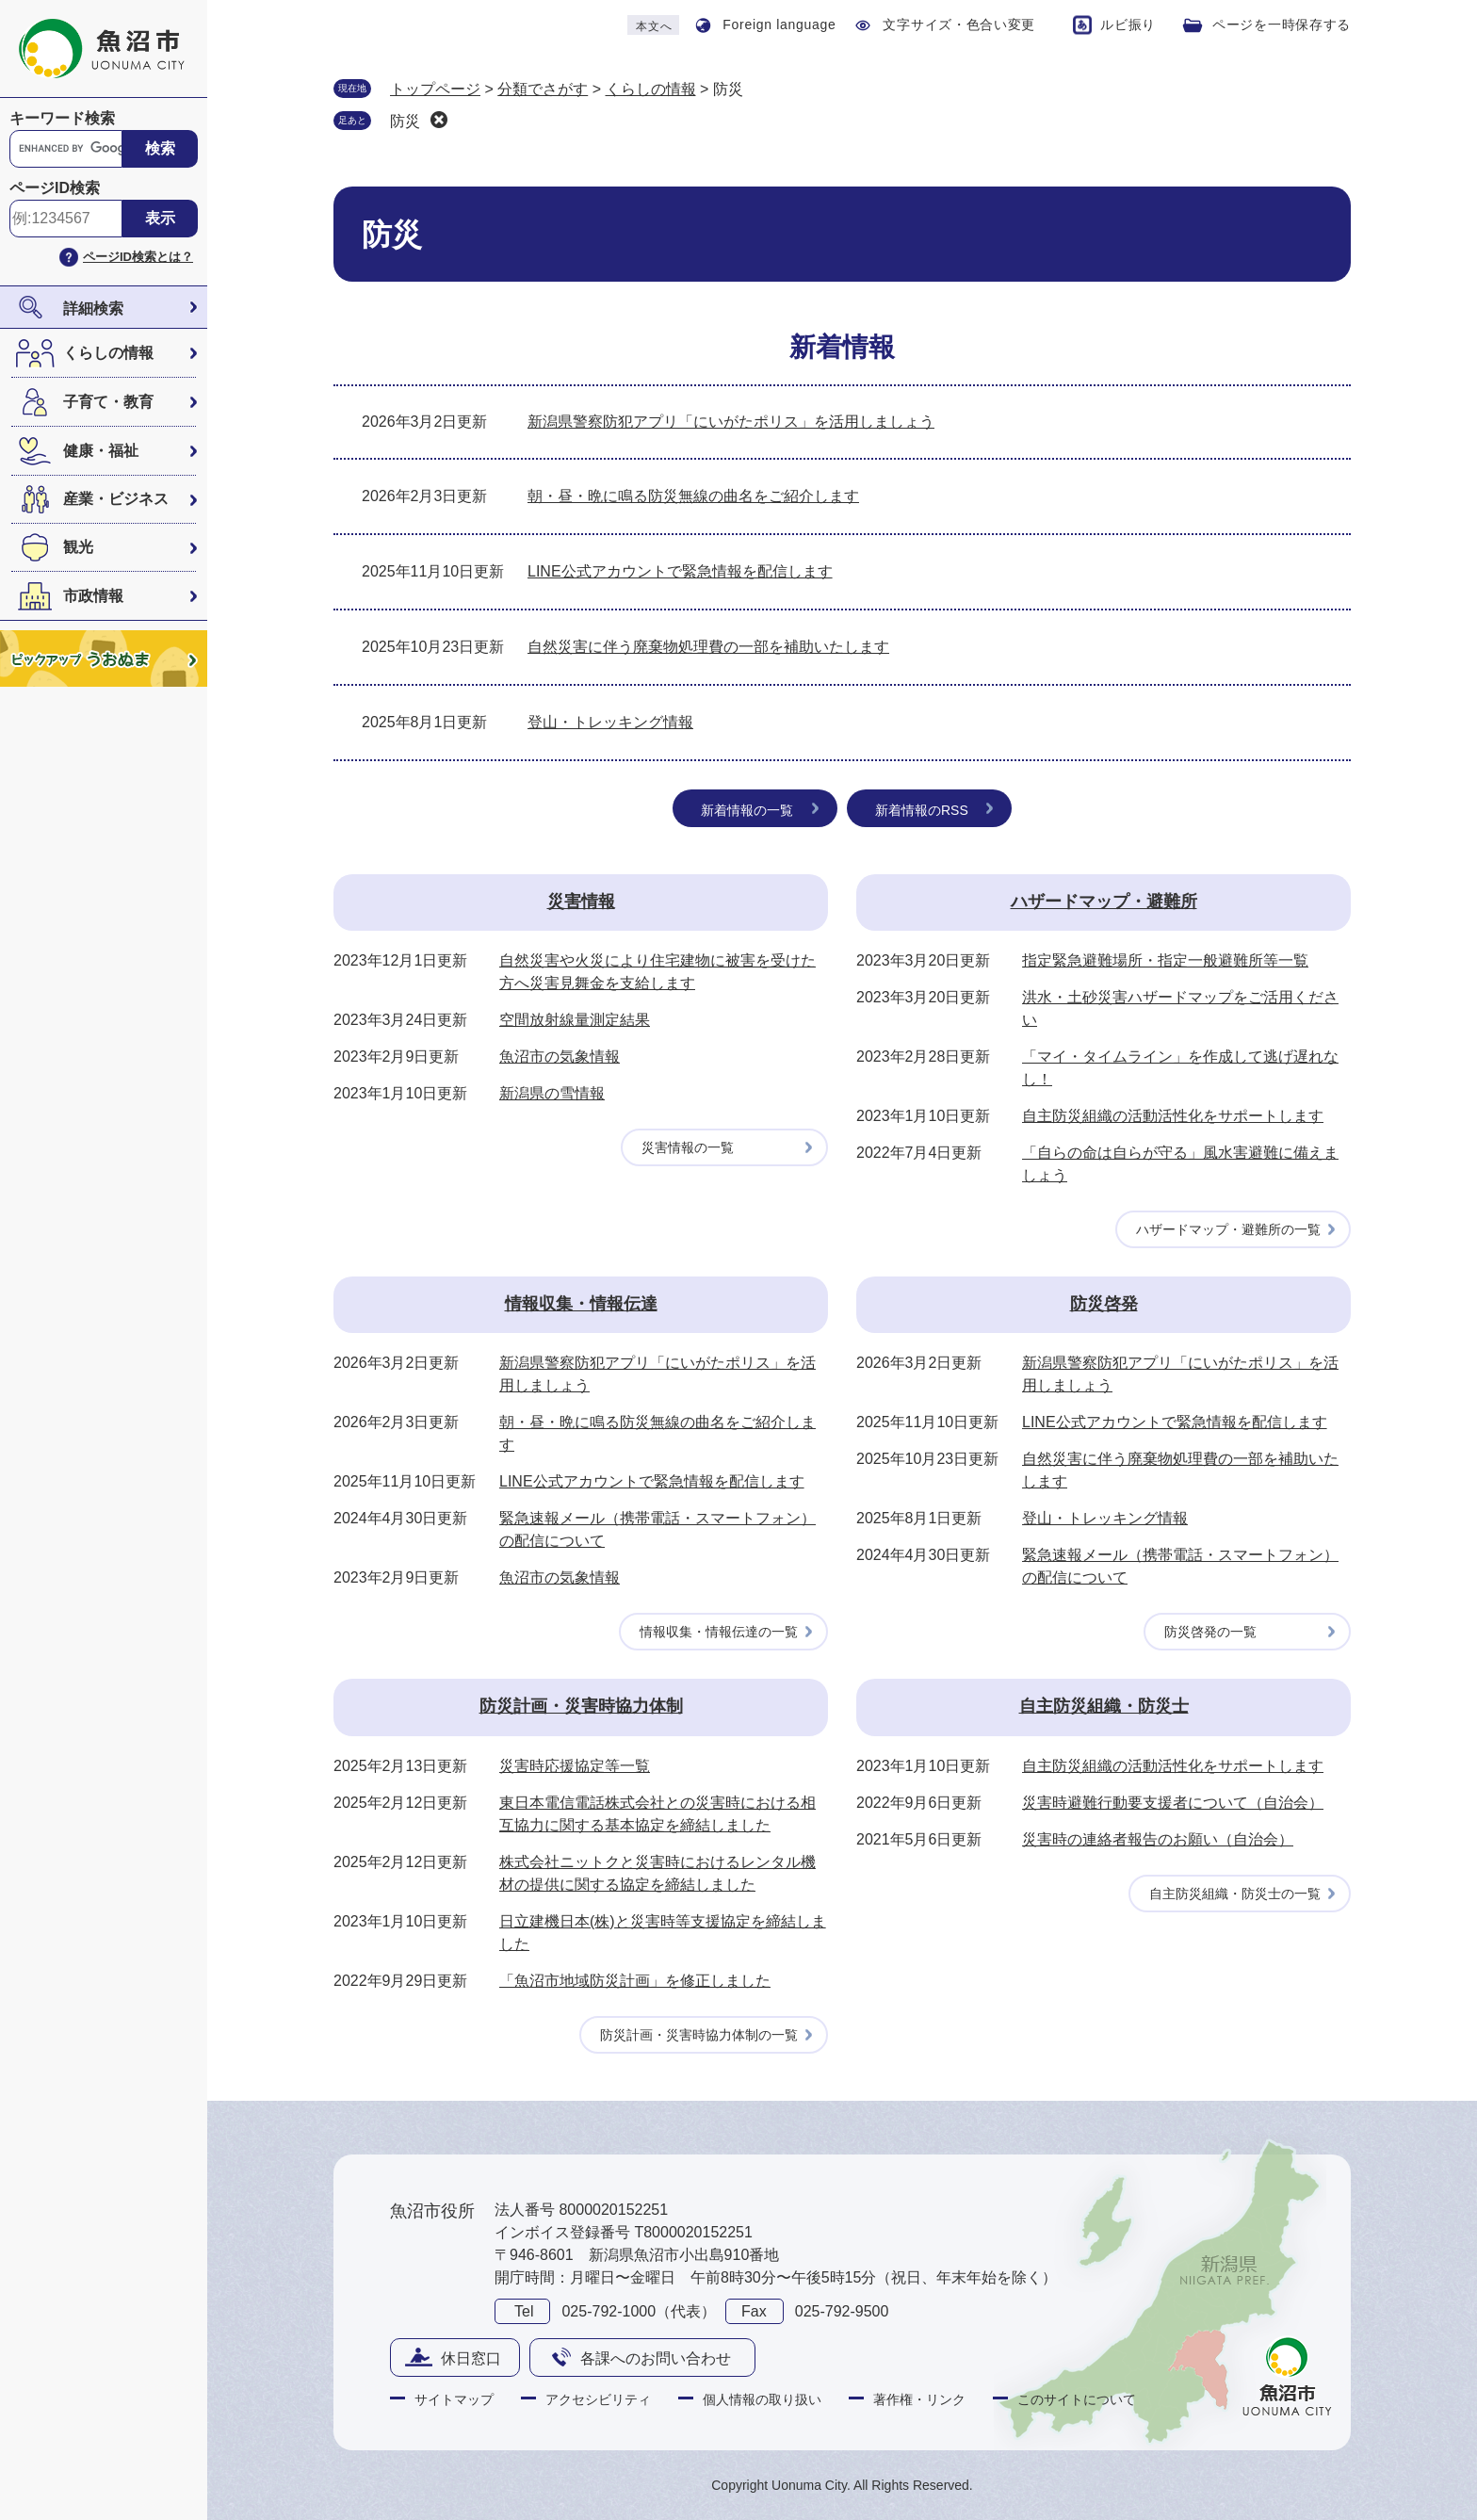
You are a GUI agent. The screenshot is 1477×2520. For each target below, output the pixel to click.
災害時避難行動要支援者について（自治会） (1172, 1803)
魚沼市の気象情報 (559, 1057)
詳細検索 (93, 309)
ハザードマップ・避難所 (1104, 901)
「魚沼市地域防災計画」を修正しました (635, 1981)
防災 (405, 121)
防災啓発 (1104, 1303)
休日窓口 (471, 2358)
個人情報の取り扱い (762, 2399)
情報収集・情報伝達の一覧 (719, 1631)
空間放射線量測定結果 (574, 1020)
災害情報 (581, 901)
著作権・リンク (919, 2399)
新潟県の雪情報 (552, 1093)
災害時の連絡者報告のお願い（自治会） (1157, 1839)
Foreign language (779, 24)
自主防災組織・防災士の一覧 (1235, 1893)
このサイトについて (1076, 2399)
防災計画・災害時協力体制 (581, 1706)
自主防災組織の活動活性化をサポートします (1172, 1116)
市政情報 (93, 596)
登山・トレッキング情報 (610, 722)
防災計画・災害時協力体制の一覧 (699, 2034)
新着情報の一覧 (747, 810)
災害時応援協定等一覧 (574, 1766)
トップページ (435, 89)
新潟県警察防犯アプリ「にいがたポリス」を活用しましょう (731, 422)
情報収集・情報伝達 (581, 1303)
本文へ (654, 26)
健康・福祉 (100, 451)
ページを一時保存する (1281, 24)
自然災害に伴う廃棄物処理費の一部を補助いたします (708, 647)
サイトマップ (454, 2399)
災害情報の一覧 (687, 1147)
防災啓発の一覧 (1210, 1631)
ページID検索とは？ (138, 257)
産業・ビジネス (116, 499)
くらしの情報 (108, 353)
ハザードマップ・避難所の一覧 (1228, 1229)
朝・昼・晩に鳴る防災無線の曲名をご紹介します (693, 496)
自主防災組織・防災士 (1104, 1706)
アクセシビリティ (598, 2399)
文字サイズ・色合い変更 (959, 24)
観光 (78, 547)
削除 (439, 119)
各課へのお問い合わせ (655, 2358)
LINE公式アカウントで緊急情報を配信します (680, 571)
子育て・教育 (108, 402)
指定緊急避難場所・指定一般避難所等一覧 (1165, 960)
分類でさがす (542, 89)
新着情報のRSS (921, 810)
